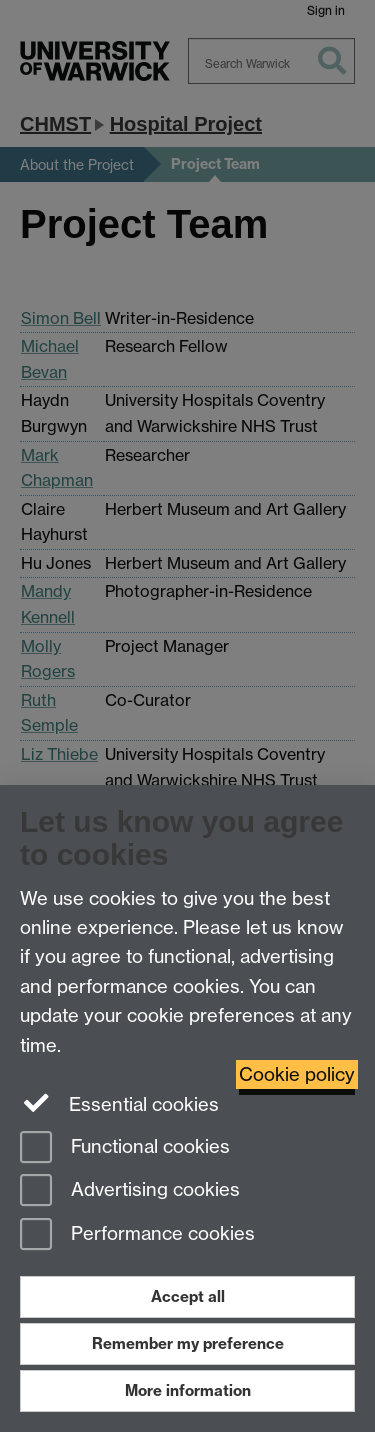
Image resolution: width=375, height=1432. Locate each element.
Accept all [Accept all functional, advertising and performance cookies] (188, 1296)
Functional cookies (125, 1148)
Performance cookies (137, 1235)
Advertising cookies (130, 1191)
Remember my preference (188, 1343)
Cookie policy (297, 1074)
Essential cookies (119, 1103)
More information (188, 1390)
